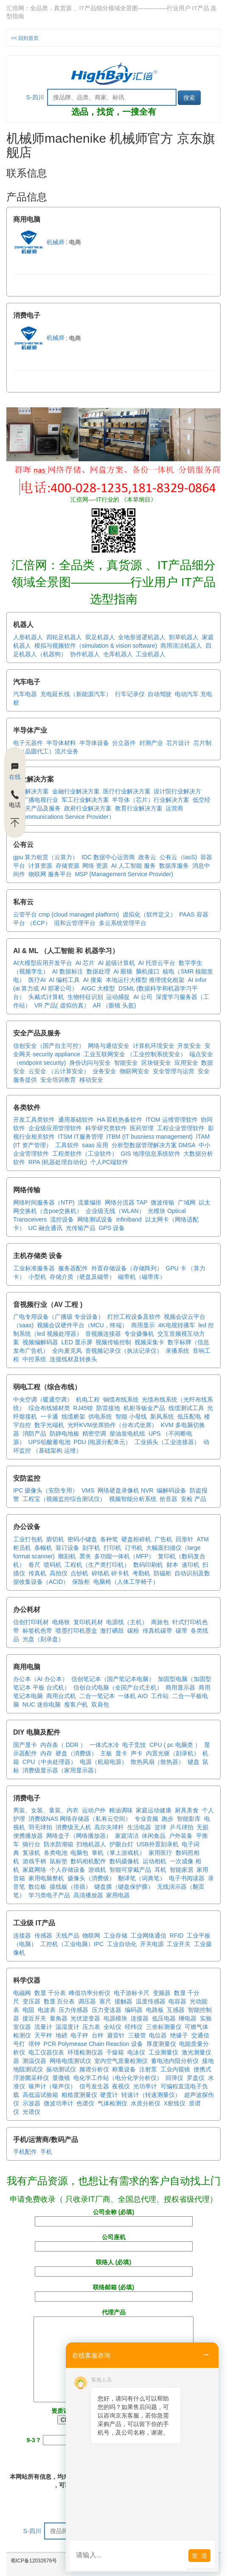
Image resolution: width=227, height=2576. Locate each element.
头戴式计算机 (46, 996)
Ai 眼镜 (122, 971)
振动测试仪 (61, 2069)
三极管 (137, 2035)
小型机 (37, 1276)
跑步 (168, 1818)
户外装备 (181, 1835)
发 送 (199, 2555)
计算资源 (40, 865)
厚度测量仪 (161, 2043)
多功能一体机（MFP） (124, 1556)
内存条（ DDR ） (63, 1744)
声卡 (137, 1753)
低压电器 (164, 2018)
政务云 (147, 857)
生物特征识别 (85, 996)
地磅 (61, 2035)
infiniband (129, 1219)
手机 (46, 2151)
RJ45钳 (83, 1408)
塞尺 (105, 2001)
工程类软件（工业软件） (85, 1153)
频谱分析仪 (94, 2069)
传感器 (43, 1935)
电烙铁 (61, 1622)
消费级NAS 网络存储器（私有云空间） (80, 1818)
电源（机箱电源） (103, 1761)
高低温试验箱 (40, 2094)
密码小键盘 (82, 1539)
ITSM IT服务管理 (80, 1136)
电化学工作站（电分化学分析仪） (118, 2077)
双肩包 (100, 1704)
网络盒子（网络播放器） (79, 1835)
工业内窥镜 (175, 2069)
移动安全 (91, 1079)
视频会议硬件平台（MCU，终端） (82, 1325)
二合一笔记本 (97, 1696)
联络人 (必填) (114, 2267)
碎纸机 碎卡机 (110, 1573)
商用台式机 (61, 1696)
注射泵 (148, 2069)
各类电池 (55, 1852)
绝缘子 (179, 2035)
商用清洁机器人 (181, 645)
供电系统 (100, 1416)
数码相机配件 (88, 1861)
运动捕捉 (118, 996)
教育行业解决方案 (139, 808)
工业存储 (115, 1935)
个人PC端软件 (109, 1162)
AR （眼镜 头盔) (114, 1005)
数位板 (37, 1886)
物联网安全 (134, 1071)
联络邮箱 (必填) (114, 2292)
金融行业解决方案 (76, 791)
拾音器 (168, 1498)
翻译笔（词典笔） (141, 1878)
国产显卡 (25, 1744)
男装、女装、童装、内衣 (45, 1810)
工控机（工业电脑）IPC (72, 1944)
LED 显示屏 (77, 1342)
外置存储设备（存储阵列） (127, 1268)
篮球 (160, 1827)
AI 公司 (142, 996)
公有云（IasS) (178, 857)
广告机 (163, 1539)
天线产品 (67, 1935)
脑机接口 (148, 971)
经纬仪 (134, 2026)
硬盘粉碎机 (136, 1539)
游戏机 (97, 1869)
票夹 (85, 1556)
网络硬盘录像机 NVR (125, 1490)
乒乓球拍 (181, 1827)
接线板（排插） (70, 1886)
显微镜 (61, 2077)
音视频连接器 (103, 1333)
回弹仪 (174, 2077)
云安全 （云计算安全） (59, 1071)
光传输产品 (80, 1228)
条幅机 (43, 1547)
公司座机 (114, 2242)
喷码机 (53, 1564)
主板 (106, 1753)
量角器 (58, 2018)
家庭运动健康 (153, 1810)
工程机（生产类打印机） (97, 1564)
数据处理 (98, 971)
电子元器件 (28, 742)
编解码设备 (171, 1490)
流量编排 (89, 1202)
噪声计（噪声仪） (52, 2086)
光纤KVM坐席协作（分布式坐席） (112, 1425)
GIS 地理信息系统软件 (150, 1153)
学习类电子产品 (49, 1895)
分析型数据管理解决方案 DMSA (154, 1145)
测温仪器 (34, 2060)
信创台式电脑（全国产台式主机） (118, 1687)
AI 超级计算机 (116, 962)
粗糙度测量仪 (79, 2094)
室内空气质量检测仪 (121, 2060)
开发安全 (189, 1045)
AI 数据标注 (67, 971)
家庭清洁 (127, 1835)
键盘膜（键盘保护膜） (124, 1886)
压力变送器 (106, 2009)
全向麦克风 (67, 1350)
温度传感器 (150, 2001)
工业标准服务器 (34, 1268)
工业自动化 (122, 1944)
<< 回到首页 (25, 38)
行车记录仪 (130, 694)
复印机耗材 (88, 1622)
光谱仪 (31, 2111)
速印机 (190, 1564)
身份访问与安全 (90, 1062)
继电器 (187, 2018)
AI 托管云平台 (156, 962)
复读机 (31, 1852)
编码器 (134, 2009)
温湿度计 (67, 2026)
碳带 (182, 1630)
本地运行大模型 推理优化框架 (145, 979)
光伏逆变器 (85, 2018)
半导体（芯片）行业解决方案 (150, 799)
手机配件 (25, 2151)
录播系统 (177, 1350)
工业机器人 (150, 654)
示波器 (31, 2103)
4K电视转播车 (176, 1325)
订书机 (134, 1547)
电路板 (155, 2009)
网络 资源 (95, 865)
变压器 (31, 2001)
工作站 (160, 1696)
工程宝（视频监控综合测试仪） (64, 1498)
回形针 (184, 1539)
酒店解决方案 (31, 791)
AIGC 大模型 (98, 988)
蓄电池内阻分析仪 (175, 2060)
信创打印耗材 (31, 1622)
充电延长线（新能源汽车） (76, 694)
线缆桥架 (73, 1416)
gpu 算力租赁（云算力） (45, 857)
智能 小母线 (131, 1416)
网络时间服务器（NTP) (44, 1202)
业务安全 (104, 1071)
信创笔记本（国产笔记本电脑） (112, 1679)
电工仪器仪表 (46, 2052)
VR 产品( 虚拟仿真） (62, 1005)
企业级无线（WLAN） (115, 1211)
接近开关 (34, 2018)
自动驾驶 (159, 694)
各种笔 (109, 1539)
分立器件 (124, 742)
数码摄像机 (124, 1861)
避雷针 (116, 2035)
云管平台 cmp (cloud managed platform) (66, 914)
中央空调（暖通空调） (43, 1399)
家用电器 (118, 1895)
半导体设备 (94, 742)
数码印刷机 (148, 1564)
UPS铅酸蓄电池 (49, 1442)
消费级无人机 (73, 1827)
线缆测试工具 (186, 1408)
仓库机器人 (118, 654)
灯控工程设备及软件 (134, 1316)
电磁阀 (22, 1992)
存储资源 (67, 865)
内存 (46, 1753)
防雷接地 (108, 1408)
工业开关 (179, 1944)
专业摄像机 (139, 1333)
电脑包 (79, 1852)
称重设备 (124, 2069)
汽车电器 (25, 694)
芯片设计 (178, 742)
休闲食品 (153, 1835)
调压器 (87, 2001)
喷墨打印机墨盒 (76, 1630)
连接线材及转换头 (73, 1359)
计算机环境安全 (153, 1045)
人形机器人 (28, 637)
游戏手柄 (34, 1861)
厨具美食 (187, 1810)
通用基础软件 (76, 1119)
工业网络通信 (148, 1935)
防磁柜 (162, 1573)
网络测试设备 (95, 1219)
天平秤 (43, 2035)
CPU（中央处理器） (49, 1761)
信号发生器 (94, 2086)
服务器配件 (73, 1268)
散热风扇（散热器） (157, 1761)
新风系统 (162, 1416)
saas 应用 (95, 1145)
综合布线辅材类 (49, 1408)
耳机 (160, 1869)
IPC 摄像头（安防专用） (45, 1490)
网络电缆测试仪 (70, 2060)
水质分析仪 (145, 2103)
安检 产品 (193, 1498)
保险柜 (81, 1581)
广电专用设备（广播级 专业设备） (58, 1316)
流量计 (43, 2026)
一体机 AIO (133, 1696)
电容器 (177, 2001)
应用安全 (186, 1062)
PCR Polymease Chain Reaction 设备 (93, 2043)
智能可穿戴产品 (130, 1869)
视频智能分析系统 (133, 1498)
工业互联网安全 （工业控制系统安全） (135, 1054)
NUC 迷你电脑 (41, 1704)
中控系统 (34, 1359)
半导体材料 (61, 742)
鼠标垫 (58, 1861)
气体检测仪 (112, 2103)
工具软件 (67, 1145)
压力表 (91, 2026)
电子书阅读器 (187, 1878)
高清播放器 (88, 1895)
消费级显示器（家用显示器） (61, 1770)
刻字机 (91, 1547)
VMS (87, 1490)
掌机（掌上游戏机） (118, 1852)
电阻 (28, 2009)
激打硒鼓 (112, 1630)
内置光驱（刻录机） (172, 1753)
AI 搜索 (92, 979)
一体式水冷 (104, 1744)
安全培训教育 (58, 1079)
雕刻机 (67, 1556)
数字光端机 (49, 1425)
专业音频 (146, 1818)
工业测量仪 (163, 2052)
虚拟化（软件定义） (149, 914)
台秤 (98, 2035)
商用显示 (143, 1325)
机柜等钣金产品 (144, 1408)
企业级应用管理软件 (55, 1128)
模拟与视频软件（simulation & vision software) (95, 645)
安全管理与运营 (173, 1071)
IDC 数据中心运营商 (108, 857)
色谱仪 (85, 2103)
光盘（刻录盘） (43, 1639)
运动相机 (154, 1861)
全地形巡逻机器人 (141, 637)
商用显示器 (180, 1687)
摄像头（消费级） (91, 1878)
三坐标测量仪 (164, 2026)
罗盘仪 (196, 2077)
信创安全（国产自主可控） (48, 1045)
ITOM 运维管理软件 (172, 1119)
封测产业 (151, 742)
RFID (177, 1935)
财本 (172, 1564)
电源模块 (115, 2018)
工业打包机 (28, 1539)
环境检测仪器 (85, 2052)
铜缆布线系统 (121, 1399)
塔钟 (34, 2043)
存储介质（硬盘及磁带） (82, 1276)
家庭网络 (34, 1869)
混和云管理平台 (74, 923)
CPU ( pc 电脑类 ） (175, 1744)
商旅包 (160, 1622)
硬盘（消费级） (76, 1753)
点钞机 (79, 1573)
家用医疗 (160, 1852)
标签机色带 (37, 1630)
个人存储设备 (67, 1869)
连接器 (22, 1935)
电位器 (158, 2035)
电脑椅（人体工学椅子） (126, 1581)
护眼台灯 (121, 1844)
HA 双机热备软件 (120, 1119)
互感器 (176, 2009)
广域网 (187, 1202)
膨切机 (55, 1539)
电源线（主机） (127, 1622)
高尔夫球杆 (109, 1827)
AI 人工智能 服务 (133, 865)
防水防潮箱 (58, 1844)
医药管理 (142, 1128)
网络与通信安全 (108, 1045)
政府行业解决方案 (88, 808)
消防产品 (34, 1433)
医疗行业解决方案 (127, 791)
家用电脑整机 (46, 1878)
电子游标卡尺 (131, 1992)
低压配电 (189, 1416)
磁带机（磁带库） (141, 1276)
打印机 (112, 1547)
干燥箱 (115, 2052)
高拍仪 (58, 1573)
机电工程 (88, 1399)
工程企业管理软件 (181, 1128)
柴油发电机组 (127, 1433)
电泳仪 (136, 2052)
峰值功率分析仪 (89, 1992)
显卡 (121, 1753)
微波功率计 (58, 2103)
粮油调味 (121, 1810)
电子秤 (79, 2035)
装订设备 (67, 1547)
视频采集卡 (149, 1342)
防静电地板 (64, 1433)
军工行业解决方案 (85, 799)
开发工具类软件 (34, 1119)
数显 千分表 (50, 1992)
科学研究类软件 (106, 1128)
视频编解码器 (40, 1342)
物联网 (91, 1935)
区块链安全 (156, 1062)
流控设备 (62, 1219)
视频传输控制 (113, 1342)
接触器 (123, 2001)
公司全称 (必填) (114, 2217)
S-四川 (35, 97)
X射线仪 (174, 2103)
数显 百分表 (59, 2001)
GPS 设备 (111, 1228)
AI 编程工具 (64, 979)
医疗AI (37, 979)
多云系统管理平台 (122, 923)
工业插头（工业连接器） (167, 1442)
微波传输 (162, 1202)
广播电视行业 (40, 799)
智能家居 (181, 1869)
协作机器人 (85, 654)
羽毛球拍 (40, 1827)
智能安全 (126, 1062)
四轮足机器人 (64, 637)
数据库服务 (174, 865)
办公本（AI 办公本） (40, 1679)
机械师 (38, 242)
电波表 (47, 2009)
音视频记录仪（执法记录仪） (124, 1350)
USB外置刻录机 (158, 1844)
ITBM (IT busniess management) (149, 1136)
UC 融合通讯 (45, 1228)
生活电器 (139, 1827)
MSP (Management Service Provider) (124, 874)
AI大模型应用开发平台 (42, 962)
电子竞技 (134, 1744)
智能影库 (189, 1818)
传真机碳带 (157, 1630)
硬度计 (109, 2094)
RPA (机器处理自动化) (57, 1162)
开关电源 (152, 1944)
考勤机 (141, 1573)
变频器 (162, 1992)
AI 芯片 (85, 962)
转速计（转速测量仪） (151, 2094)
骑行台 (31, 1844)
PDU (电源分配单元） (102, 1442)
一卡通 (49, 1416)
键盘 (193, 1761)
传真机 (37, 1573)
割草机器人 (184, 637)
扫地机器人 (91, 1844)
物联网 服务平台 (50, 874)
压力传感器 (73, 2009)
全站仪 (112, 2026)
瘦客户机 (76, 1704)
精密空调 (94, 1433)
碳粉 (133, 1630)
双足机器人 (100, 637)
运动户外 (94, 1810)
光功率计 (145, 2086)
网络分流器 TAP (126, 1202)
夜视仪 (121, 2086)
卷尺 (34, 1564)
